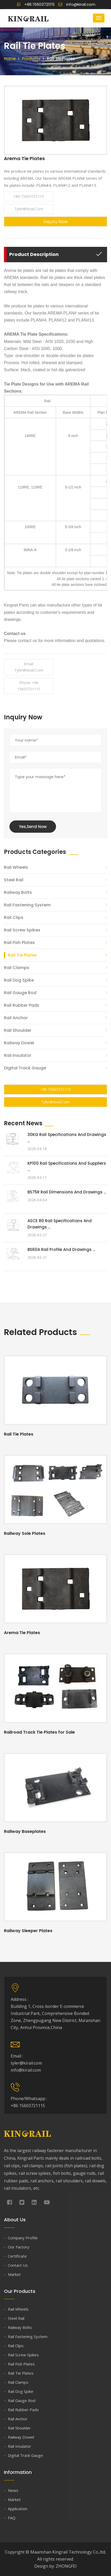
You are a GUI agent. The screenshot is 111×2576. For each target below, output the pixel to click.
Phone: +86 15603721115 (28, 685)
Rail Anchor (16, 1018)
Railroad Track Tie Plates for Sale (39, 1732)
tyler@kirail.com (28, 208)
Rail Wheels (16, 867)
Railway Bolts (18, 892)
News (13, 2490)
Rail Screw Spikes (22, 930)
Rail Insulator (17, 1055)
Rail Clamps (16, 968)
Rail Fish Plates (19, 943)
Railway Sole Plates (24, 1533)
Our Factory (18, 2246)
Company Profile (23, 2237)
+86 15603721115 (36, 4)
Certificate (17, 2256)
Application (17, 2508)
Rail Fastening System (27, 905)
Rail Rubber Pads (21, 1005)
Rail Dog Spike (19, 980)
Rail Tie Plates (22, 955)
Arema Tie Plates (22, 1633)
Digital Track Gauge (25, 1068)
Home (10, 58)
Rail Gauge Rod (20, 993)
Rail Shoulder (17, 1030)
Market (14, 2274)
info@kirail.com (76, 4)
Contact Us (18, 2265)
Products (31, 58)
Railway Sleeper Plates (28, 1931)
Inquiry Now (55, 221)
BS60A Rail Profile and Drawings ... (61, 1249)
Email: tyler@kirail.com (28, 667)
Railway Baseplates (25, 1831)
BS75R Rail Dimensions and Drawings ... (66, 1192)
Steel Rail (13, 880)
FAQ (11, 2517)
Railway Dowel (19, 1043)
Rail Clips (13, 917)
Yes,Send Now (33, 826)
